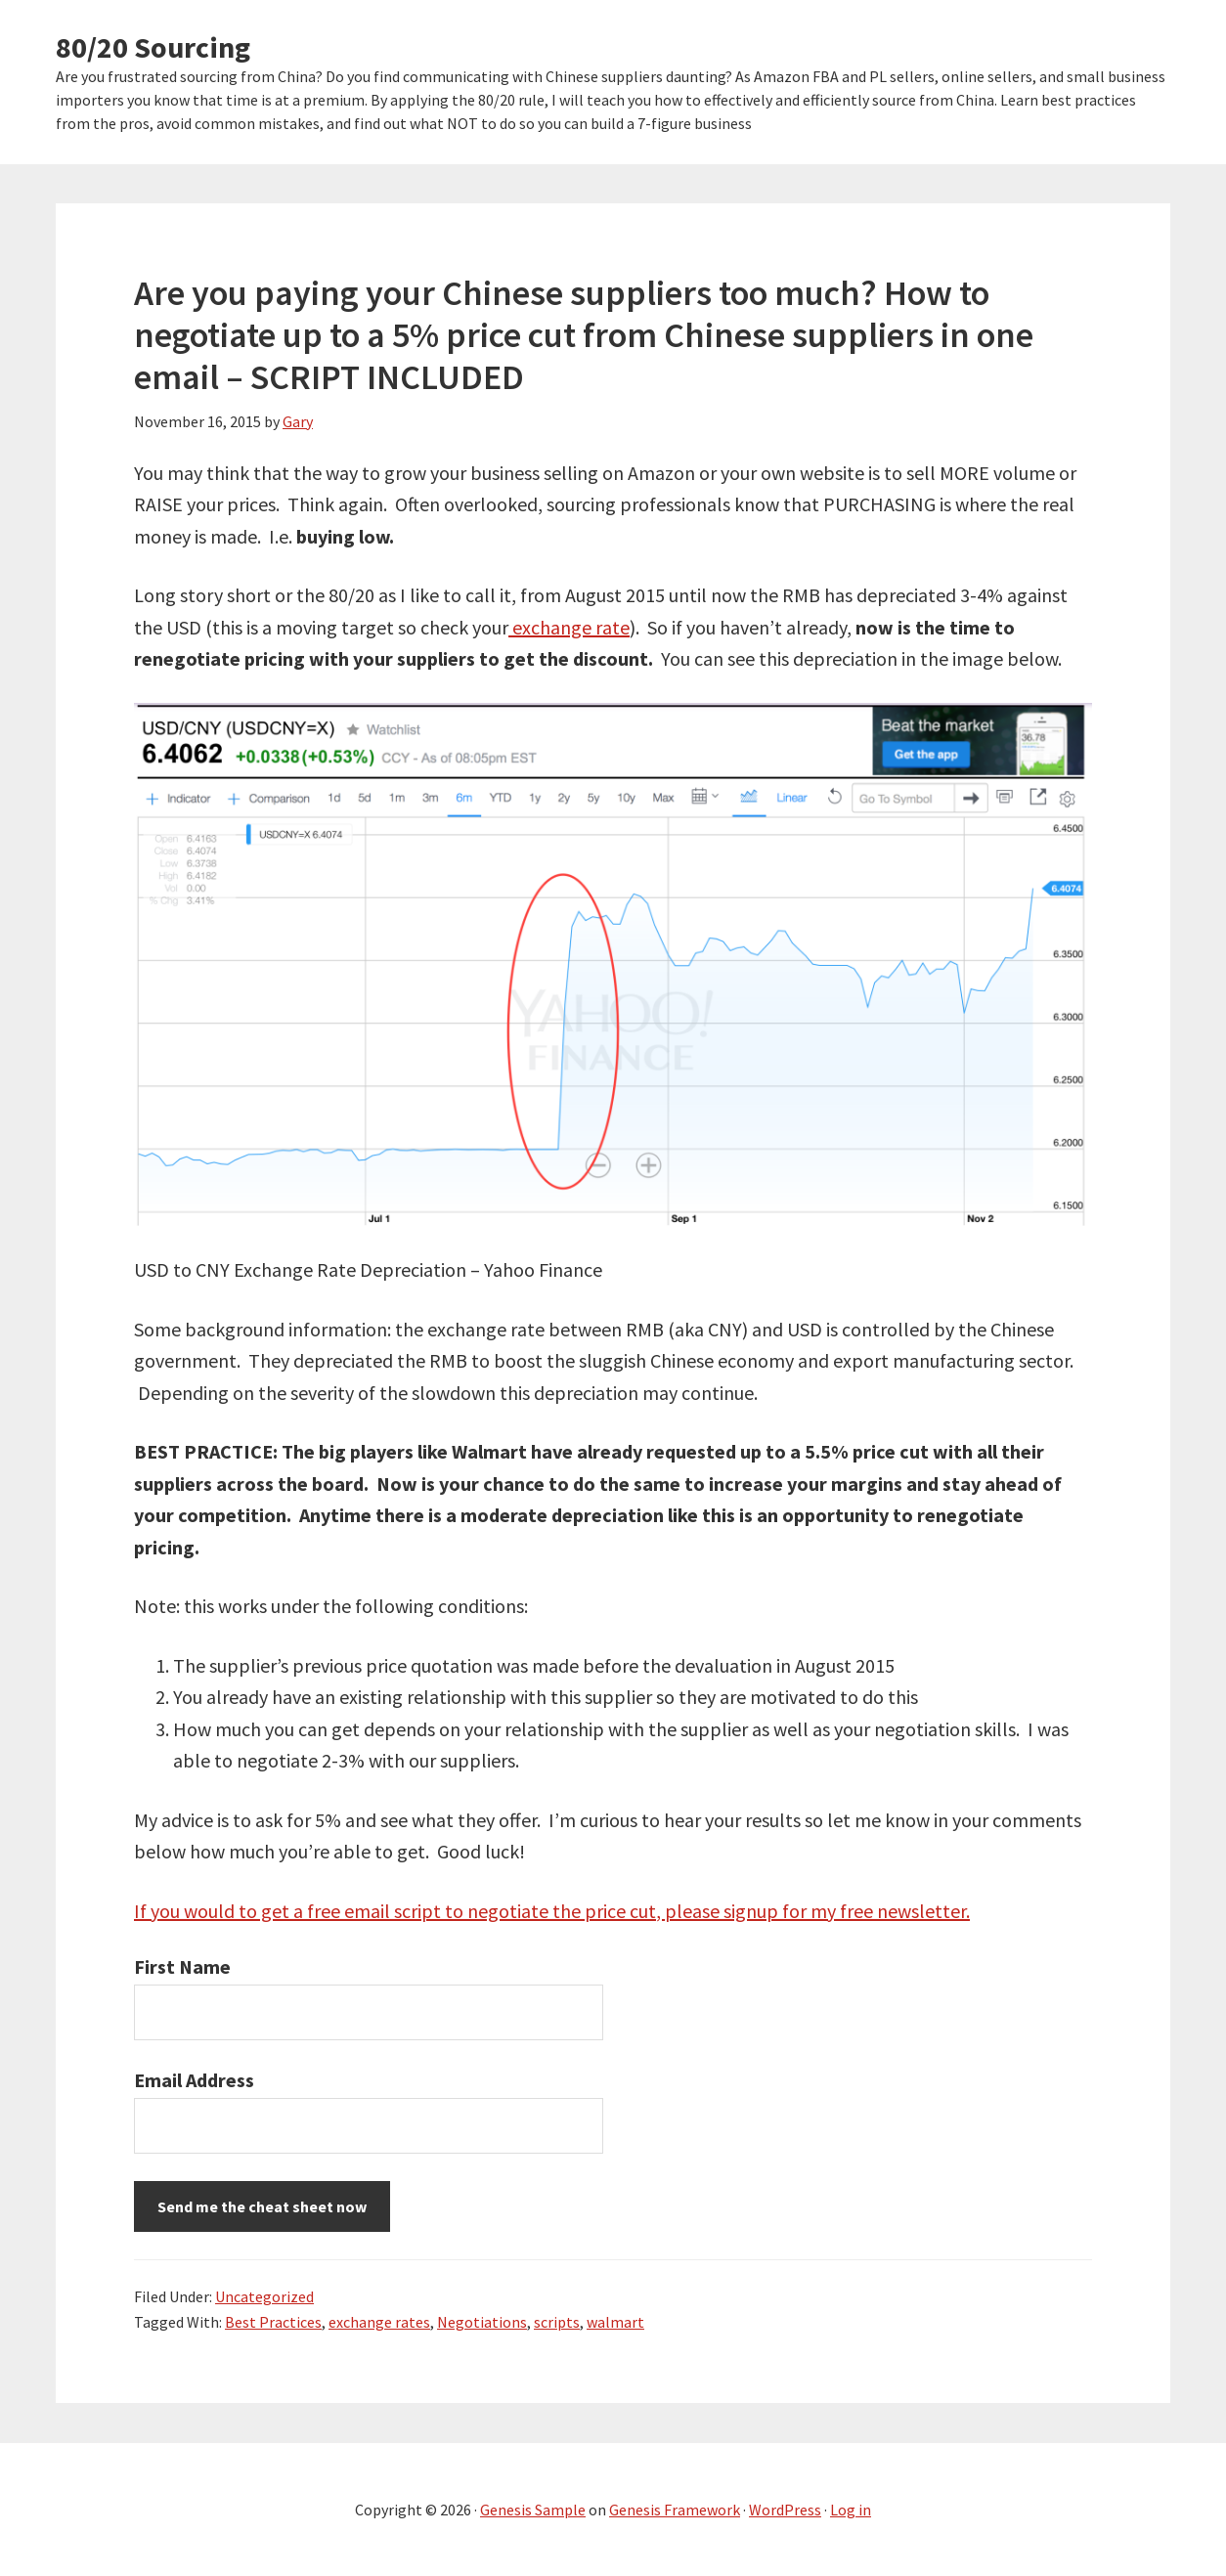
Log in (850, 2509)
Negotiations (482, 2322)
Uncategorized (264, 2296)
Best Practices (273, 2322)
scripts (557, 2322)
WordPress (785, 2509)
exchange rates (379, 2322)
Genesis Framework (674, 2509)
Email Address (194, 2080)
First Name (182, 1966)
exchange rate (569, 627)
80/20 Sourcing (153, 46)
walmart (615, 2322)
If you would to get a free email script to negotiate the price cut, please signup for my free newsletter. (552, 1911)
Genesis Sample (533, 2509)
